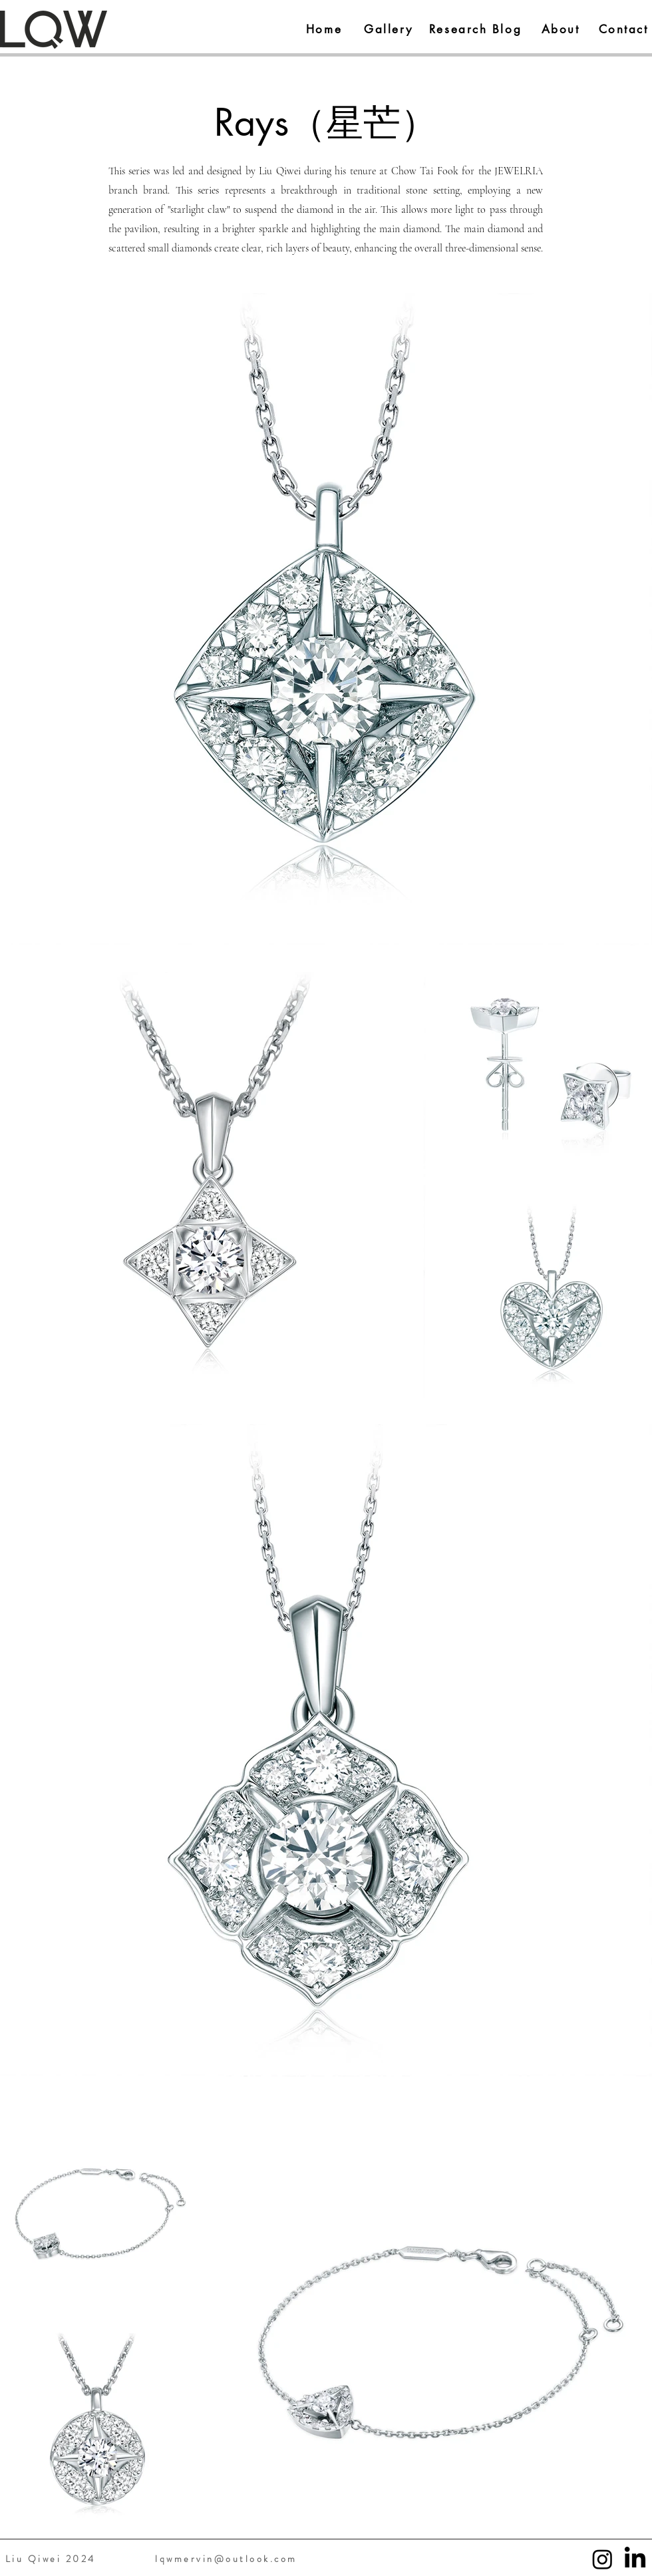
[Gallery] (388, 29)
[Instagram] (602, 2559)
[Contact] (623, 29)
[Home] (324, 29)
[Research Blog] (475, 29)
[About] (560, 29)
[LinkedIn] (635, 2559)
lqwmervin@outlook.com (226, 2558)
